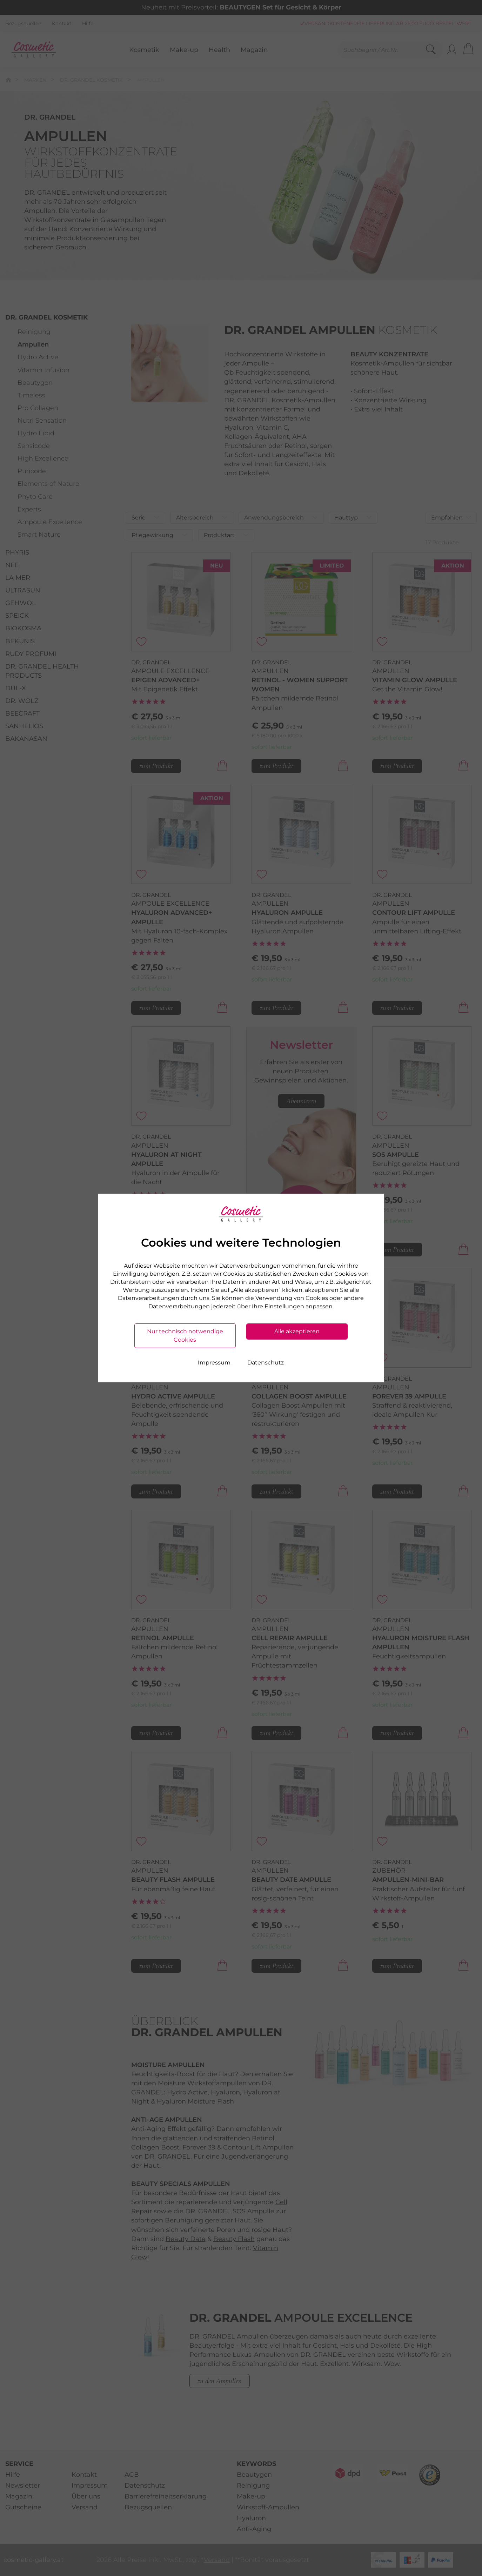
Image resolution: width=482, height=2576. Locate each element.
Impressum (214, 1362)
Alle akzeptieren (297, 1331)
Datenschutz (265, 1362)
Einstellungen (284, 1306)
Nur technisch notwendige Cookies (185, 1335)
